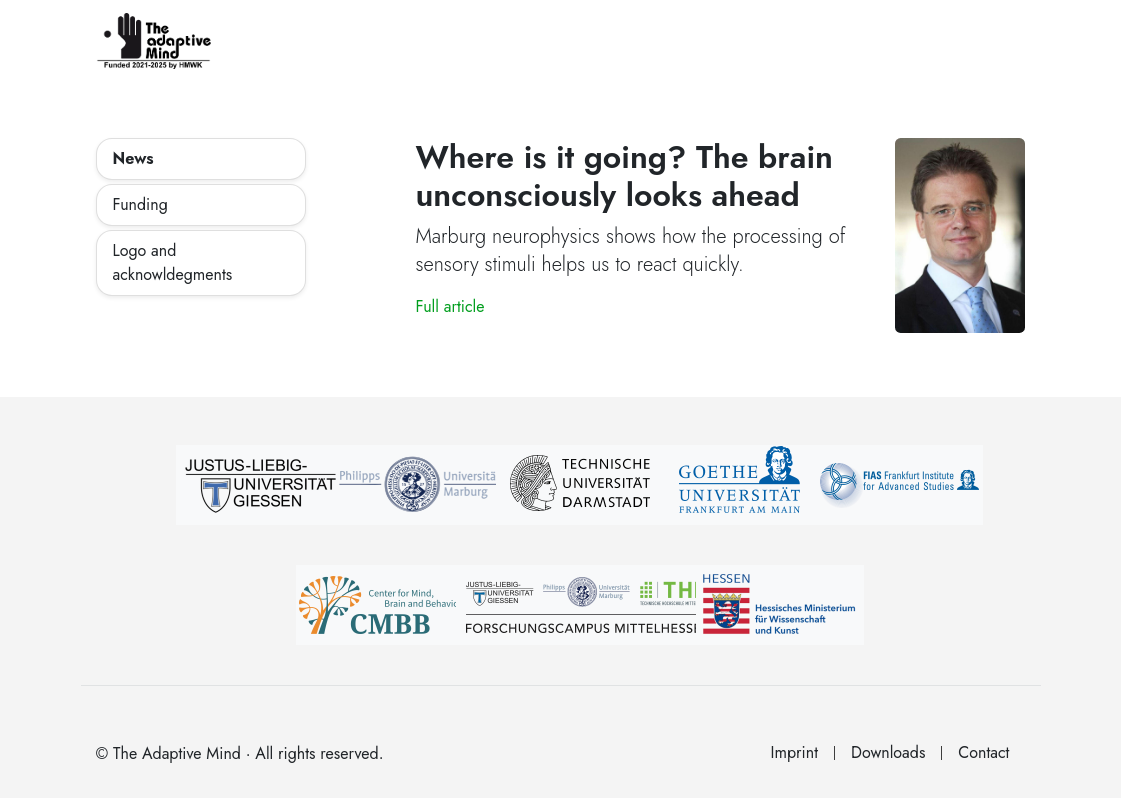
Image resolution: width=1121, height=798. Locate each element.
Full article (449, 306)
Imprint (794, 753)
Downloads (888, 753)
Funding (140, 204)
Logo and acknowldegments (173, 262)
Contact (983, 753)
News (133, 158)
